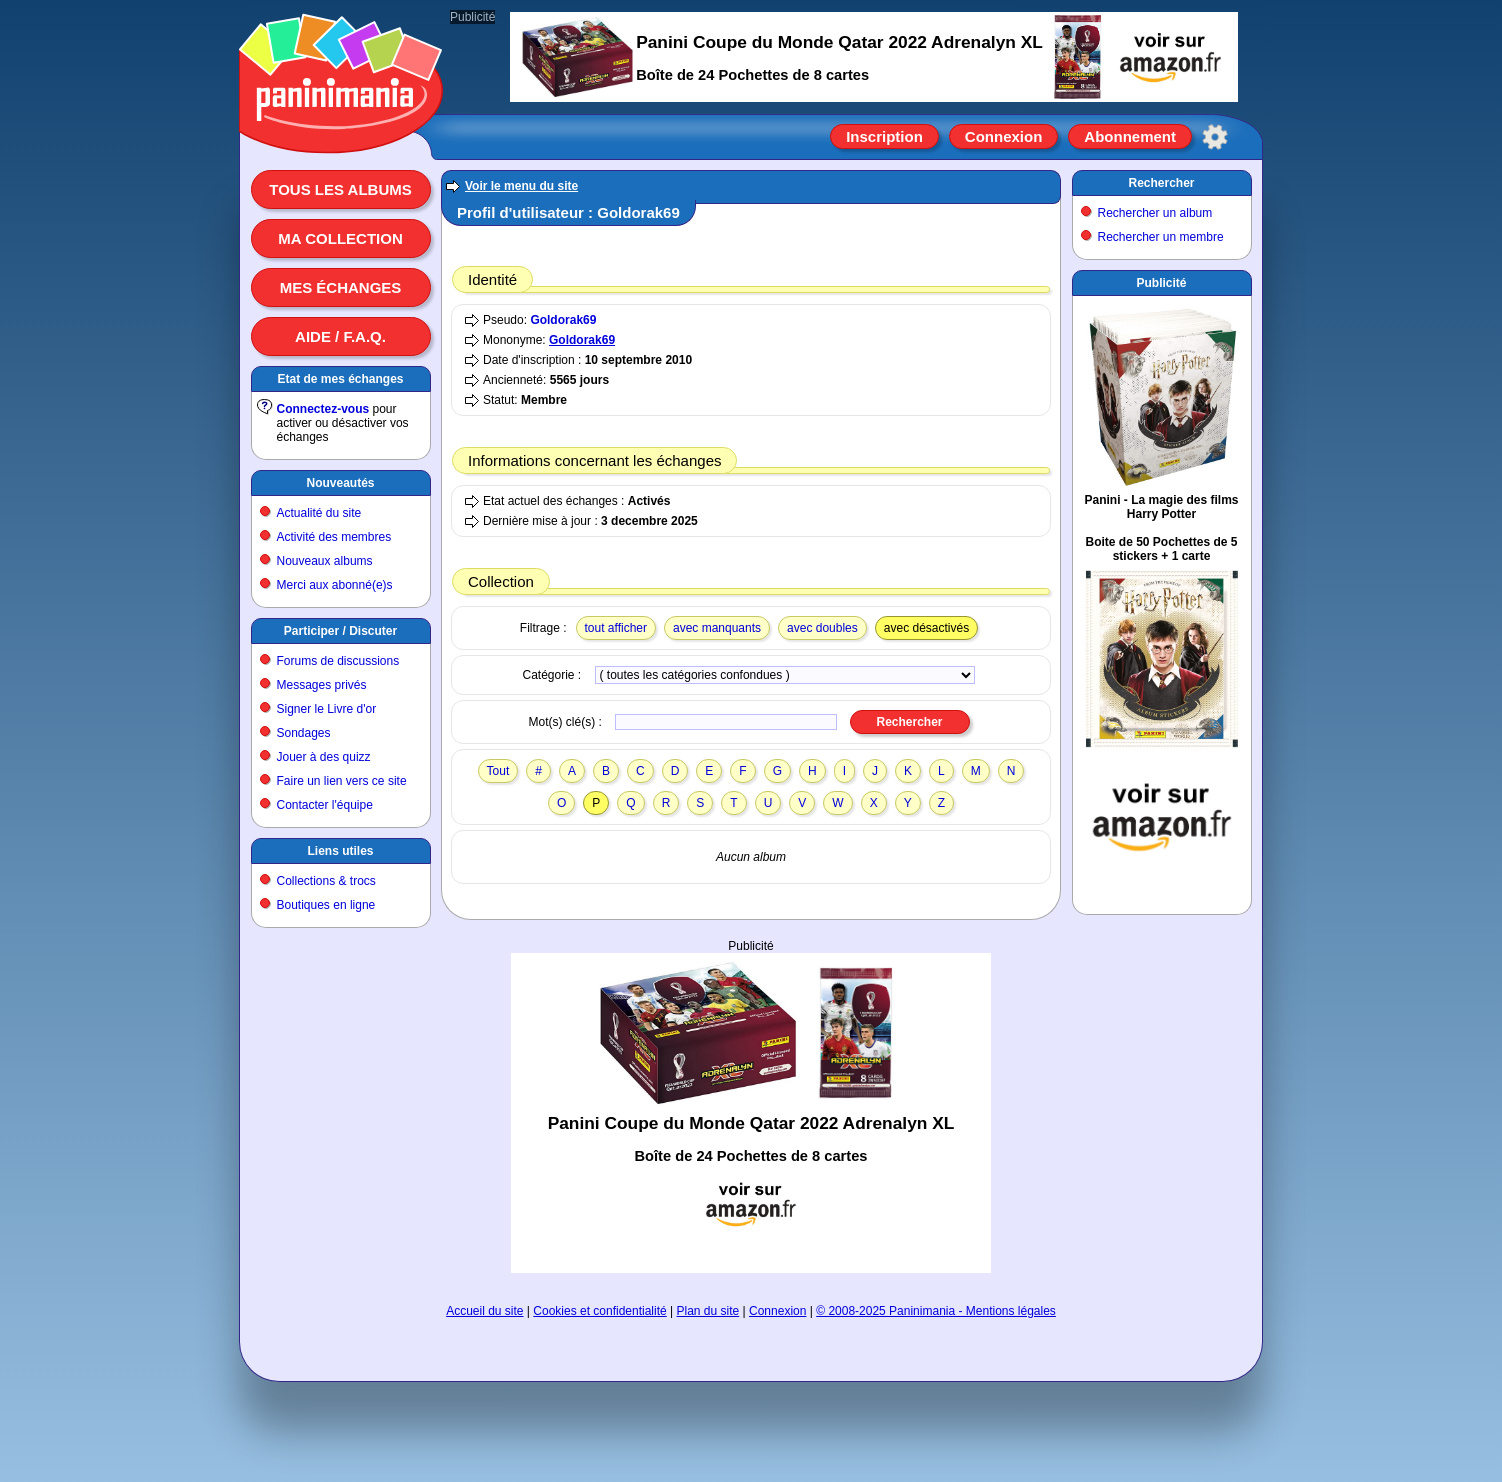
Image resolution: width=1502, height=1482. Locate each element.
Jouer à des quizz (324, 757)
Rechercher (1161, 183)
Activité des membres (334, 537)
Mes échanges (341, 287)
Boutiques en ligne (326, 905)
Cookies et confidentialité (599, 1311)
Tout (498, 771)
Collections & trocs (326, 881)
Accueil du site (484, 1311)
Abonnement (1130, 136)
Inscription (884, 136)
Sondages (304, 733)
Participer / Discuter (340, 631)
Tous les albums (340, 189)
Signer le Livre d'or (327, 709)
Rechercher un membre (1161, 237)
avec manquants (717, 628)
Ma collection (340, 238)
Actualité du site (319, 513)
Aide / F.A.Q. (340, 336)
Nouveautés (340, 483)
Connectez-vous (323, 409)
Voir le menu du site (521, 186)
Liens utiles (340, 851)
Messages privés (322, 685)
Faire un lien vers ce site (342, 781)
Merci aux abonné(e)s (335, 585)
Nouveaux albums (325, 561)
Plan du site (708, 1311)
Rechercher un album (1155, 213)
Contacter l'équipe (325, 805)
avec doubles (822, 628)
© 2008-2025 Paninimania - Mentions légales (936, 1311)
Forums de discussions (338, 661)
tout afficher (616, 628)
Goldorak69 (563, 320)
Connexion (1004, 136)
